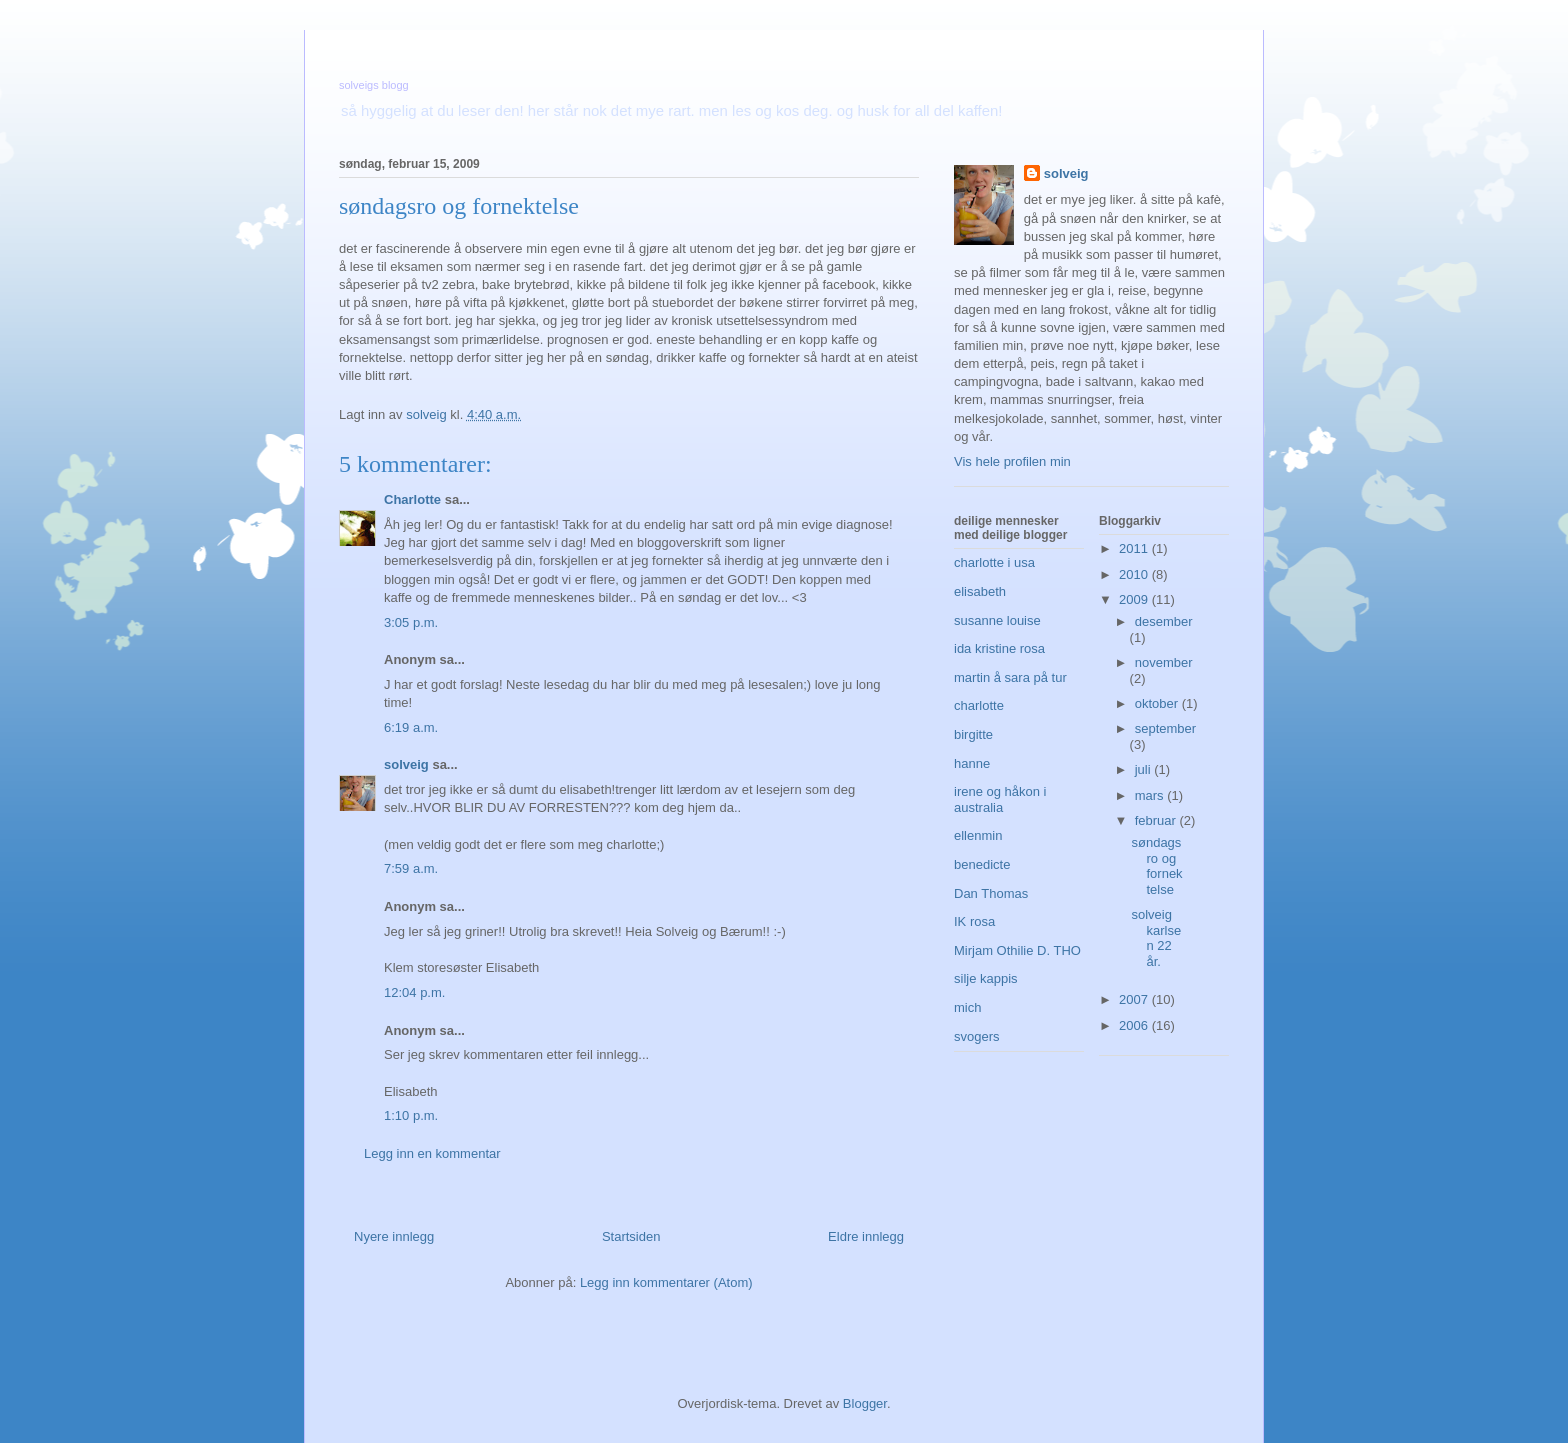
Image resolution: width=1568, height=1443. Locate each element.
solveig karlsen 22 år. (1156, 938)
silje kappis (986, 978)
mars (1151, 795)
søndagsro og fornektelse (1156, 866)
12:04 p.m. (414, 992)
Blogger (865, 1403)
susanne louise (997, 620)
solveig (406, 764)
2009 (1135, 599)
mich (967, 1007)
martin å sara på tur (1010, 677)
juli (1145, 769)
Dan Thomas (991, 893)
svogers (977, 1036)
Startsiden (631, 1236)
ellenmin (978, 835)
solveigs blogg (374, 85)
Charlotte (412, 499)
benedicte (982, 864)
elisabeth (980, 591)
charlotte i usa (994, 562)
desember (1164, 621)
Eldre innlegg (866, 1236)
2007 (1135, 999)
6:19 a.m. (411, 727)
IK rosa (974, 921)
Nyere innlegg (394, 1236)
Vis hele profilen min (1012, 461)
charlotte (979, 705)
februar (1157, 820)
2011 (1135, 548)
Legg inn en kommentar (432, 1153)
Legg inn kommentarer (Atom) (666, 1282)
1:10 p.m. (411, 1115)
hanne (972, 763)
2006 (1135, 1025)
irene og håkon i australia (1000, 799)
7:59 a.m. (411, 868)
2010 (1135, 574)
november (1164, 662)
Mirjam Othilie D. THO (1017, 950)
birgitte (973, 734)
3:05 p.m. (411, 622)
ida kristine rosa (999, 648)
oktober (1158, 703)
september (1165, 728)
